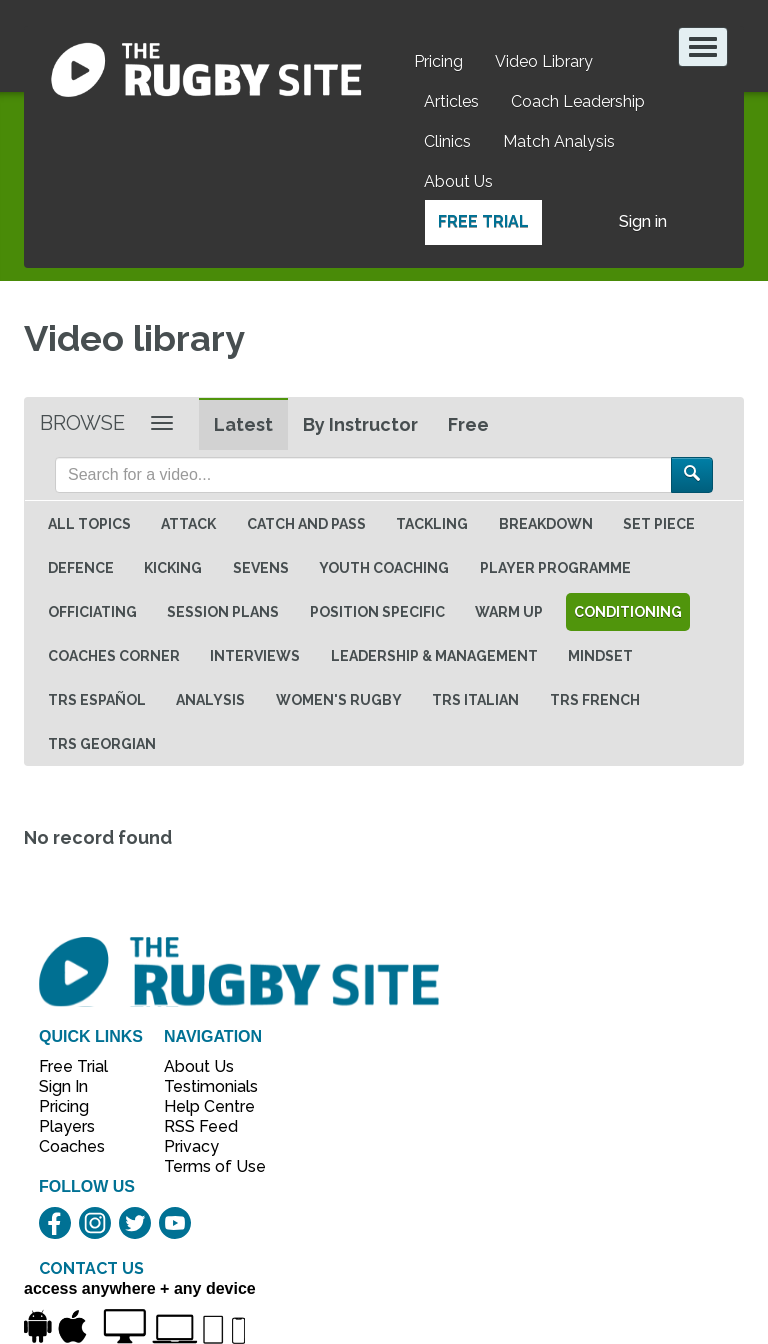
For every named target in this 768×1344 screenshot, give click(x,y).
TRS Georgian (102, 744)
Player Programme (555, 568)
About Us (458, 181)
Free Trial (483, 221)
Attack (188, 524)
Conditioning (628, 612)
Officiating (92, 612)
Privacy (191, 1146)
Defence (81, 568)
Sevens (261, 568)
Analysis (210, 700)
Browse (82, 423)
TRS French (595, 700)
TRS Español (97, 700)
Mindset (600, 656)
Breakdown (546, 524)
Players (67, 1126)
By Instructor (360, 424)
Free (468, 424)
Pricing (438, 61)
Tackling (432, 524)
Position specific (377, 612)
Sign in (643, 221)
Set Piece (659, 524)
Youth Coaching (384, 568)
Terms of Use (204, 1166)
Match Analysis (559, 141)
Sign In (63, 1086)
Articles (451, 101)
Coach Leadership (578, 101)
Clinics (447, 141)
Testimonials (204, 1086)
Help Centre (204, 1106)
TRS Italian (475, 700)
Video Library (544, 61)
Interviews (255, 656)
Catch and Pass (306, 524)
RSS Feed (203, 1126)
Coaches (72, 1146)
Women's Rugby (339, 700)
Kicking (173, 568)
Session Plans (223, 612)
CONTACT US (91, 1268)
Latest (243, 424)
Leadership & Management (434, 656)
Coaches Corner (114, 656)
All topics (89, 524)
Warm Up (509, 612)
